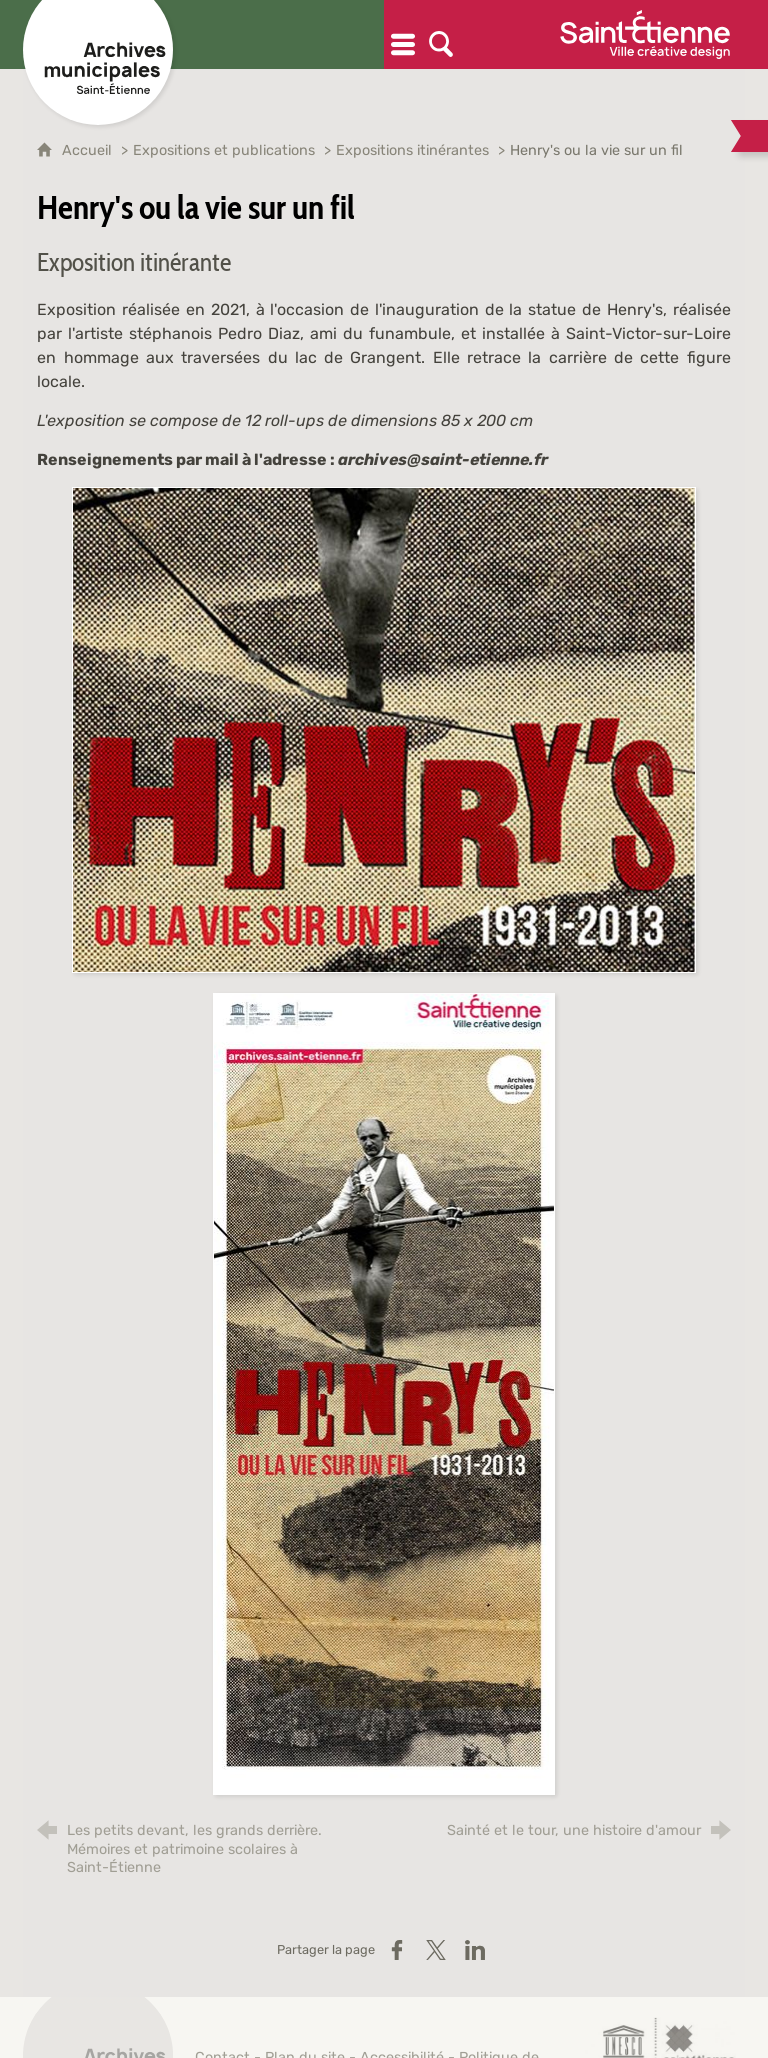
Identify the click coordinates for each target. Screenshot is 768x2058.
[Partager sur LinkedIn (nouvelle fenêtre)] (475, 1950)
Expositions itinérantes (412, 150)
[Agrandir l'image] (384, 729)
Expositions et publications (224, 150)
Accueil (89, 150)
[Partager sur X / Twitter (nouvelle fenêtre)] (436, 1950)
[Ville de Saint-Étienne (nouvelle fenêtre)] (645, 34)
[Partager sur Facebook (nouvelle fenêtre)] (397, 1950)
